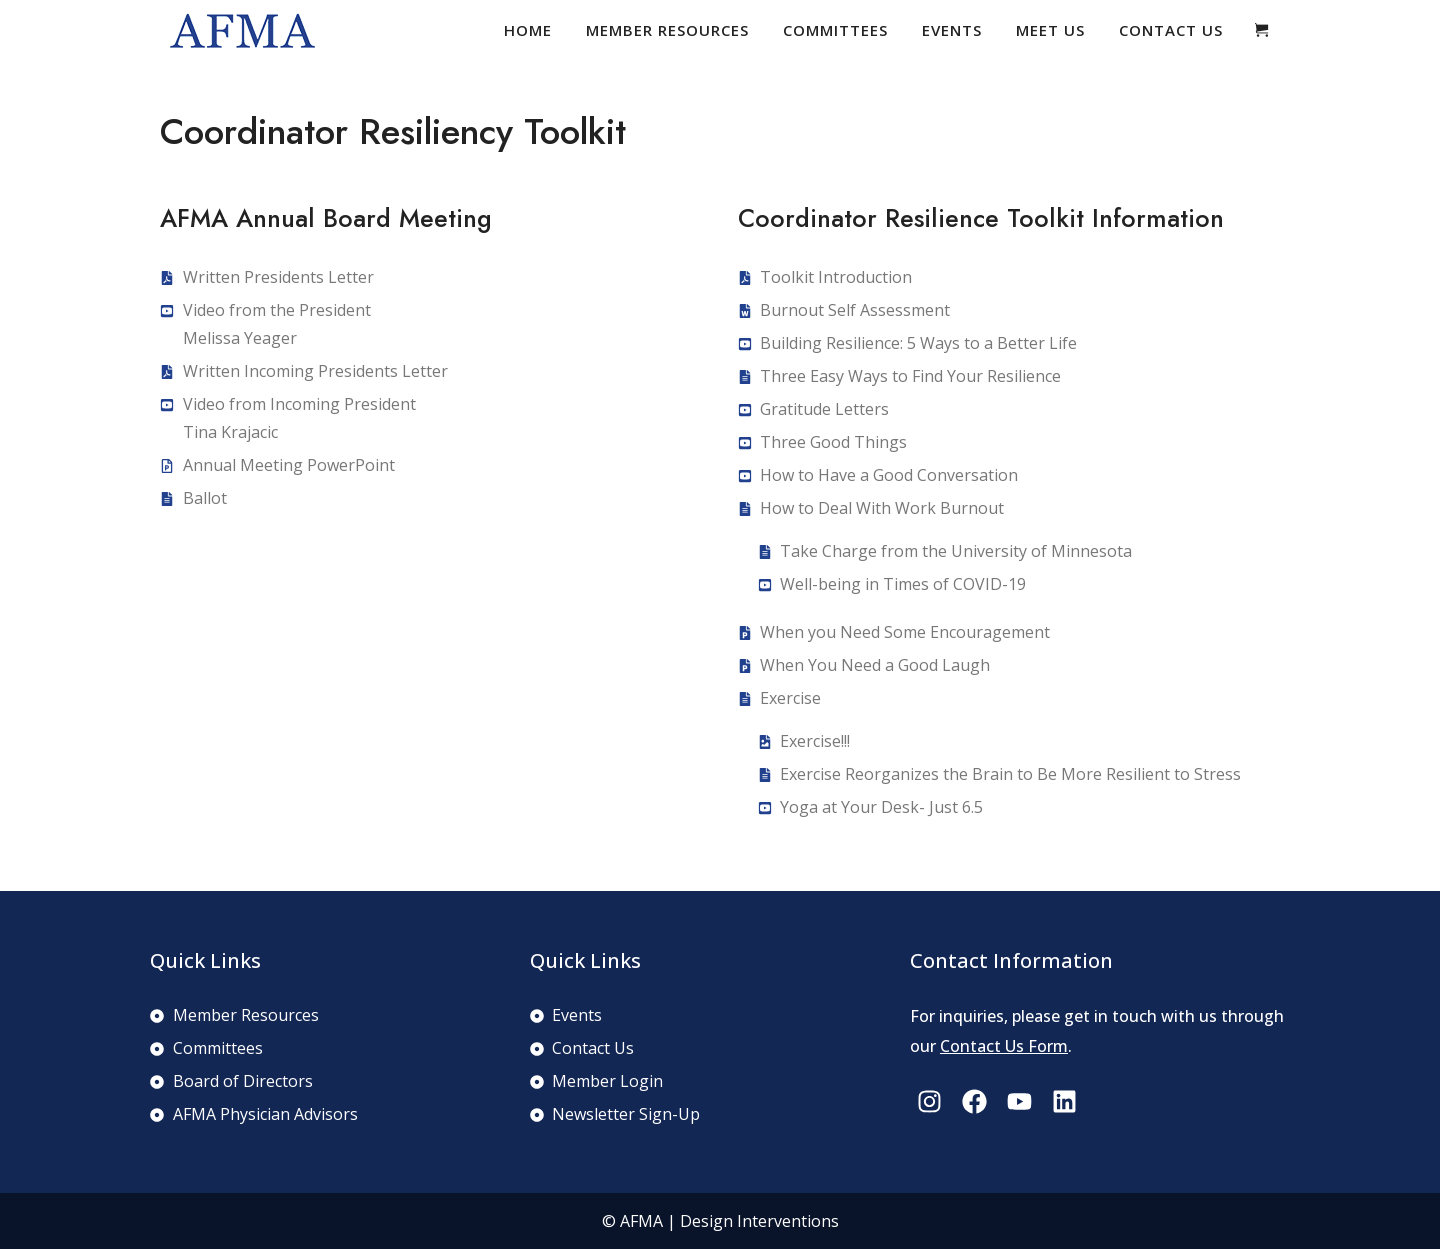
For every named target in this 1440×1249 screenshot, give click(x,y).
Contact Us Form (1004, 1046)
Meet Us (1050, 30)
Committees (835, 30)
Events (952, 30)
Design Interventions (759, 1221)
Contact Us (1171, 30)
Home (528, 30)
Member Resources (667, 30)
